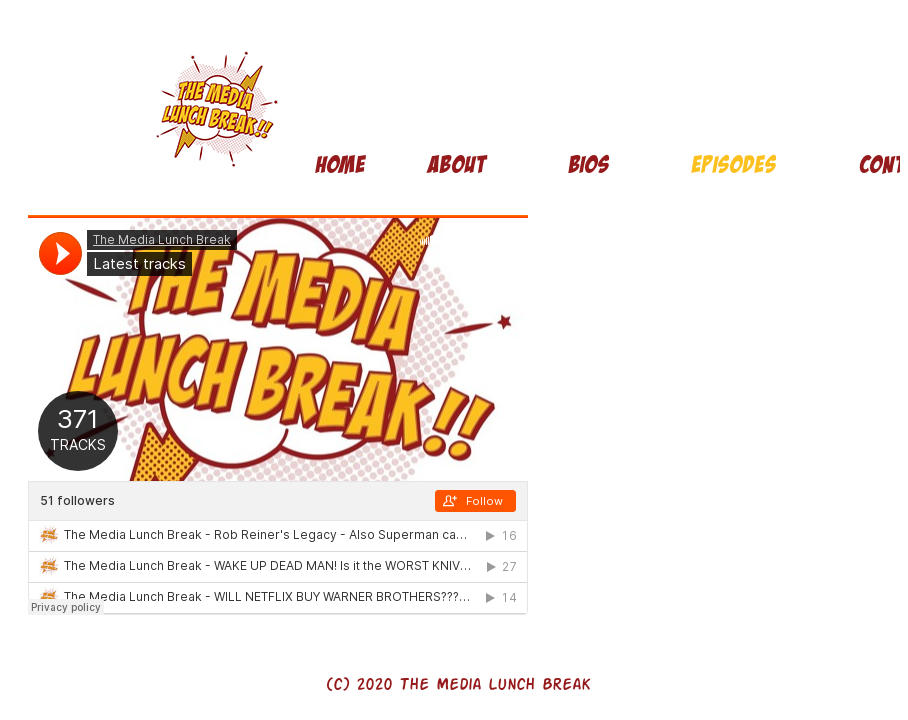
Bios (588, 164)
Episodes (733, 164)
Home (340, 164)
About (456, 164)
